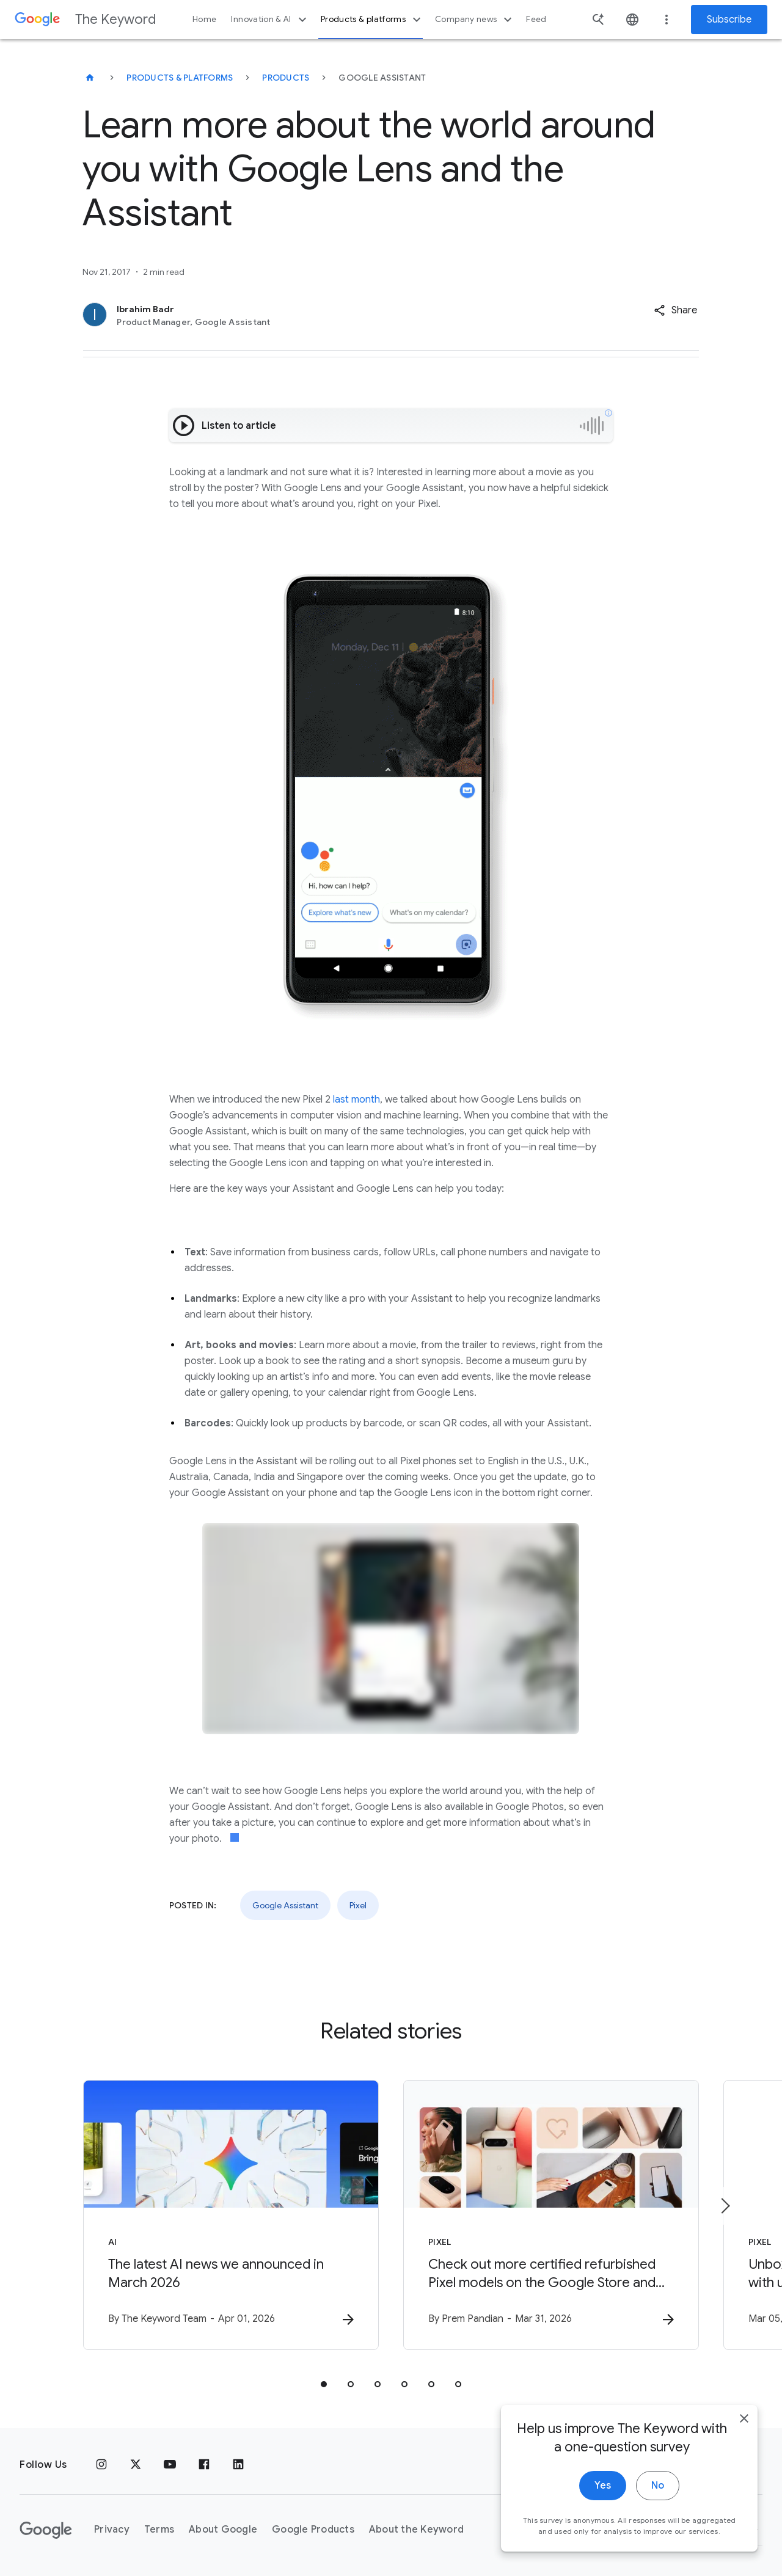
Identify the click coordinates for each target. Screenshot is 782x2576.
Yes (602, 2499)
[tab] (323, 2384)
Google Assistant (285, 1905)
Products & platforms (372, 19)
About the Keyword (416, 2529)
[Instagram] (101, 2464)
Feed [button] (536, 19)
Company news (475, 19)
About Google (223, 2529)
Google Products (313, 2529)
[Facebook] (204, 2464)
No (657, 2499)
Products (285, 77)
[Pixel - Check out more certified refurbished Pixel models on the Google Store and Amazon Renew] (551, 2215)
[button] (675, 310)
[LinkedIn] (238, 2464)
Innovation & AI (270, 19)
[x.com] (135, 2464)
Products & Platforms (179, 77)
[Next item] (724, 2206)
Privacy (112, 2529)
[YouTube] (170, 2464)
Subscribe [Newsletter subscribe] (729, 19)
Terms (159, 2529)
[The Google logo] (46, 2530)
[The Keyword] (89, 77)
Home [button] (204, 19)
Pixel (358, 1905)
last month (356, 1099)
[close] (744, 2431)
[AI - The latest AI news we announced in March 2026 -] (231, 2215)
